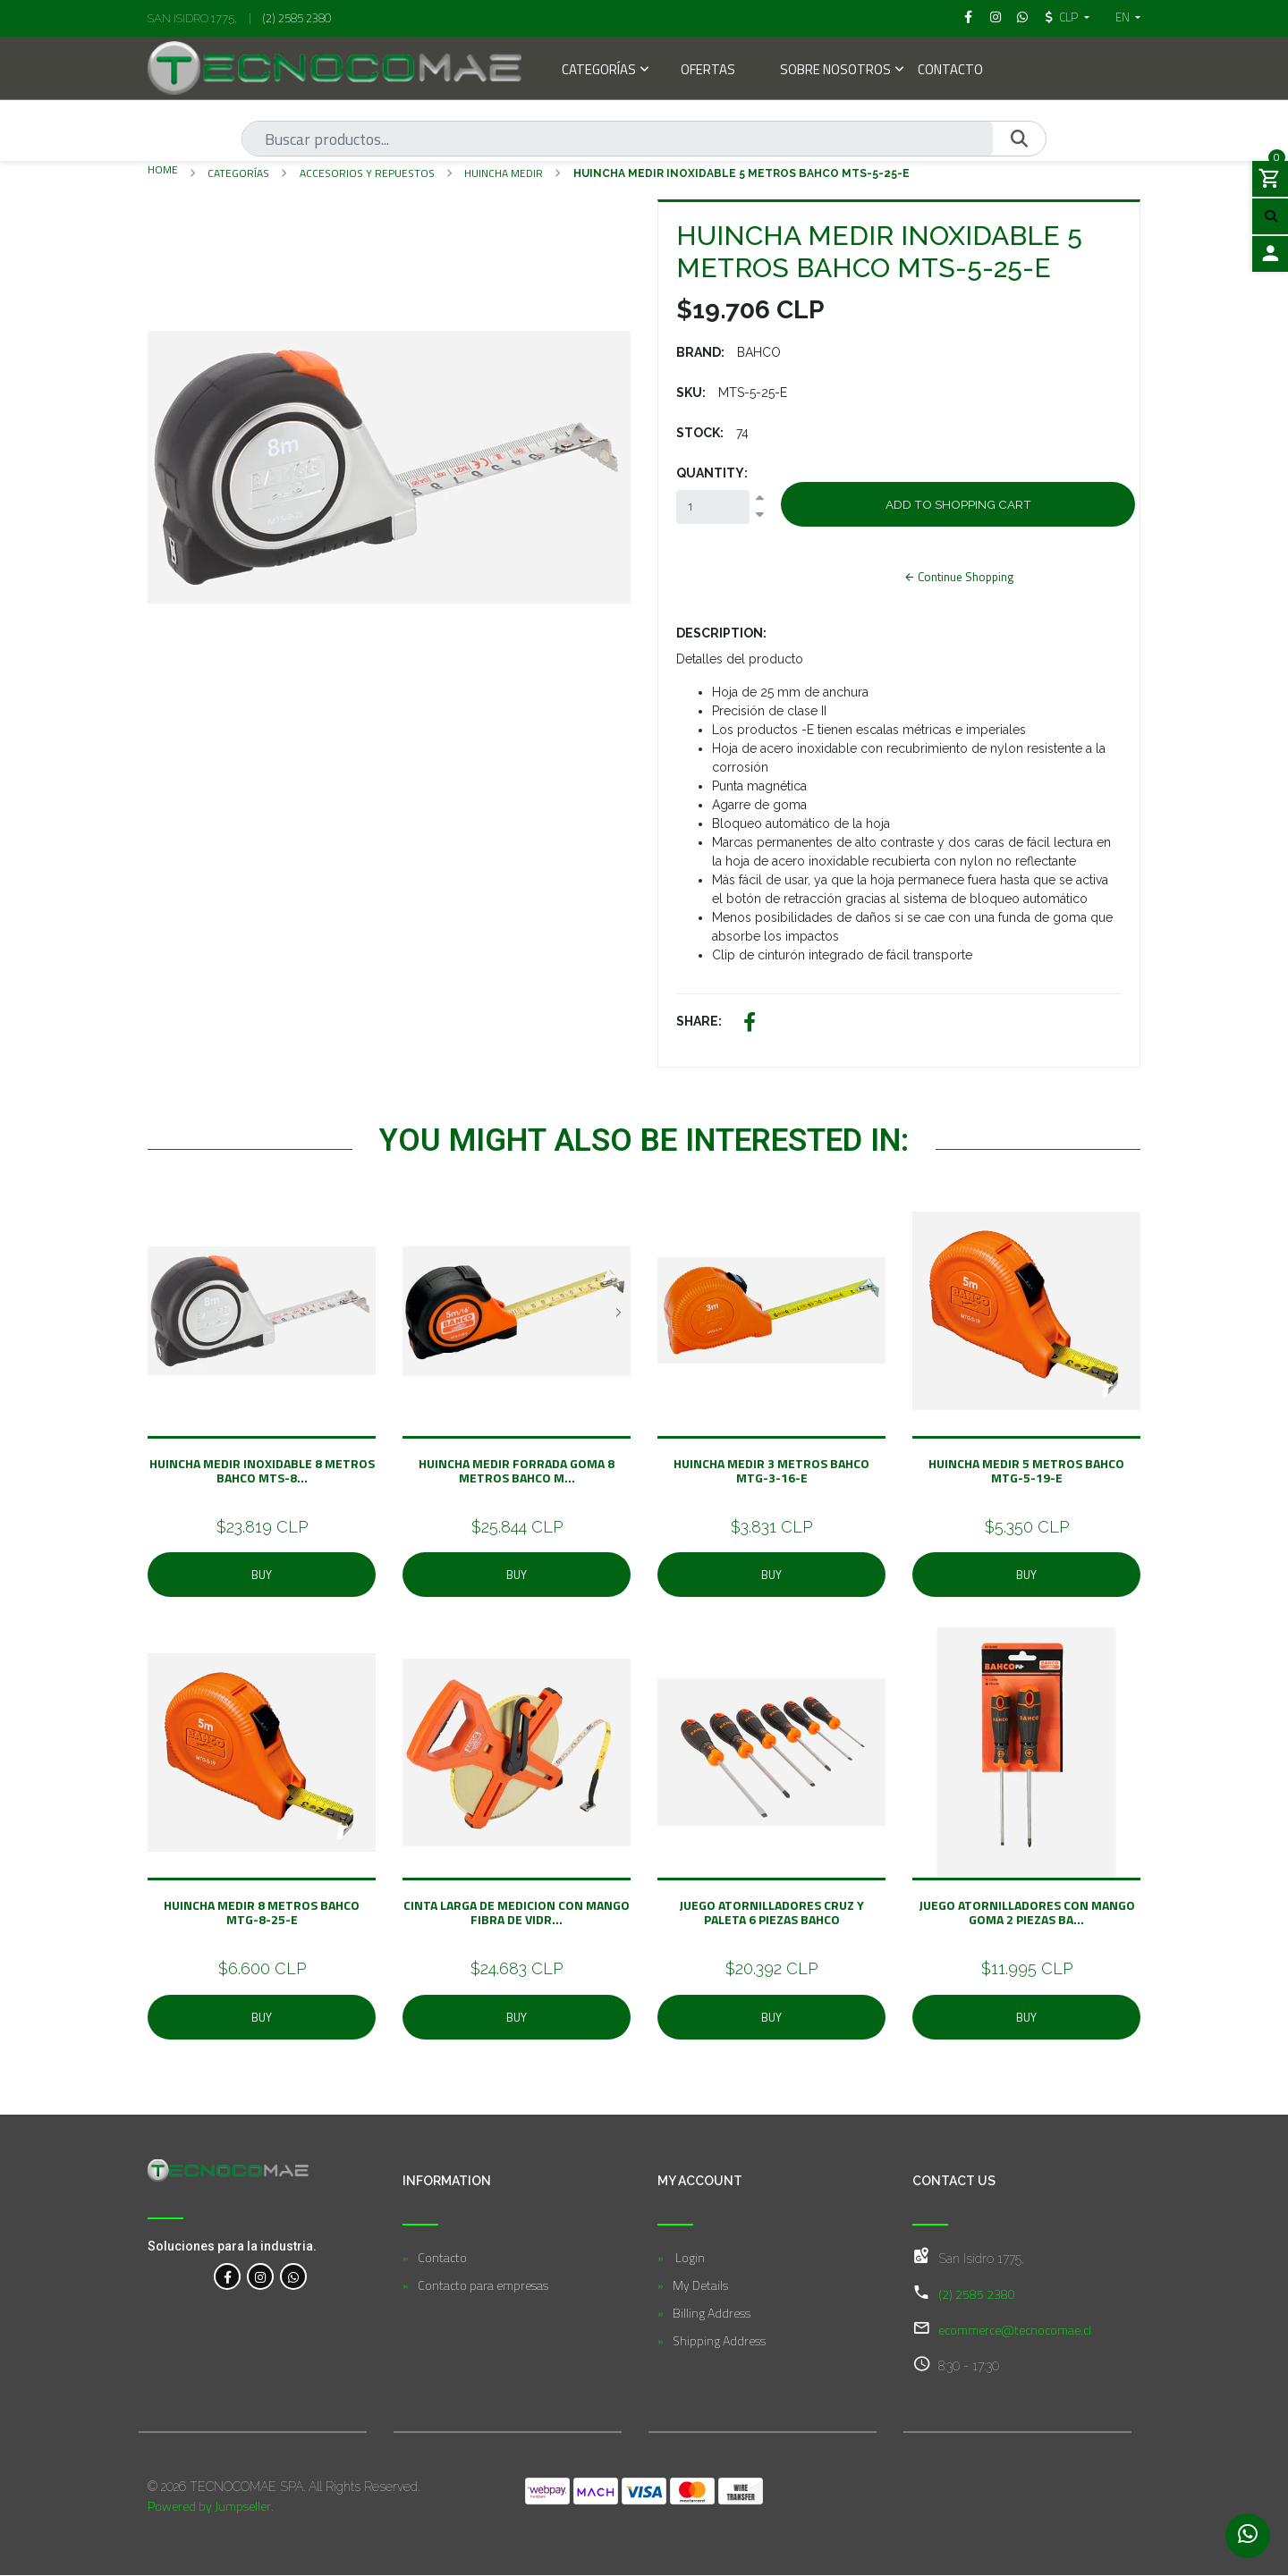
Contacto (950, 71)
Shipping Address (719, 2341)
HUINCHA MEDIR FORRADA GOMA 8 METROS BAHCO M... (516, 1469)
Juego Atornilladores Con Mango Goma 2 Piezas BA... (1027, 1912)
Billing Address (711, 2313)
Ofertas (708, 71)
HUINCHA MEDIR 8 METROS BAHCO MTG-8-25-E (262, 1912)
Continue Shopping (958, 577)
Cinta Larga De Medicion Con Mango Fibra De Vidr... (516, 1912)
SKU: (691, 392)
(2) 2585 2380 (297, 18)
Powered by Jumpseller (209, 2506)
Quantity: (712, 473)
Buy (262, 1575)
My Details (700, 2285)
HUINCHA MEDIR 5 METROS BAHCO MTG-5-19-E (1026, 1469)
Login (689, 2258)
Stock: (700, 433)
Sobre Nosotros (835, 71)
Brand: (700, 352)
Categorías (599, 71)
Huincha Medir (503, 173)
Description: (721, 633)
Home (163, 169)
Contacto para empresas (483, 2285)
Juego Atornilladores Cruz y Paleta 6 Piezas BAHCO (771, 1912)
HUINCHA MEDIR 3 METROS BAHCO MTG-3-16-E (771, 1469)
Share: (699, 1021)
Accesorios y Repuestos (367, 173)
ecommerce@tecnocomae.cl (1014, 2330)
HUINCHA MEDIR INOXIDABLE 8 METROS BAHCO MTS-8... (262, 1469)
